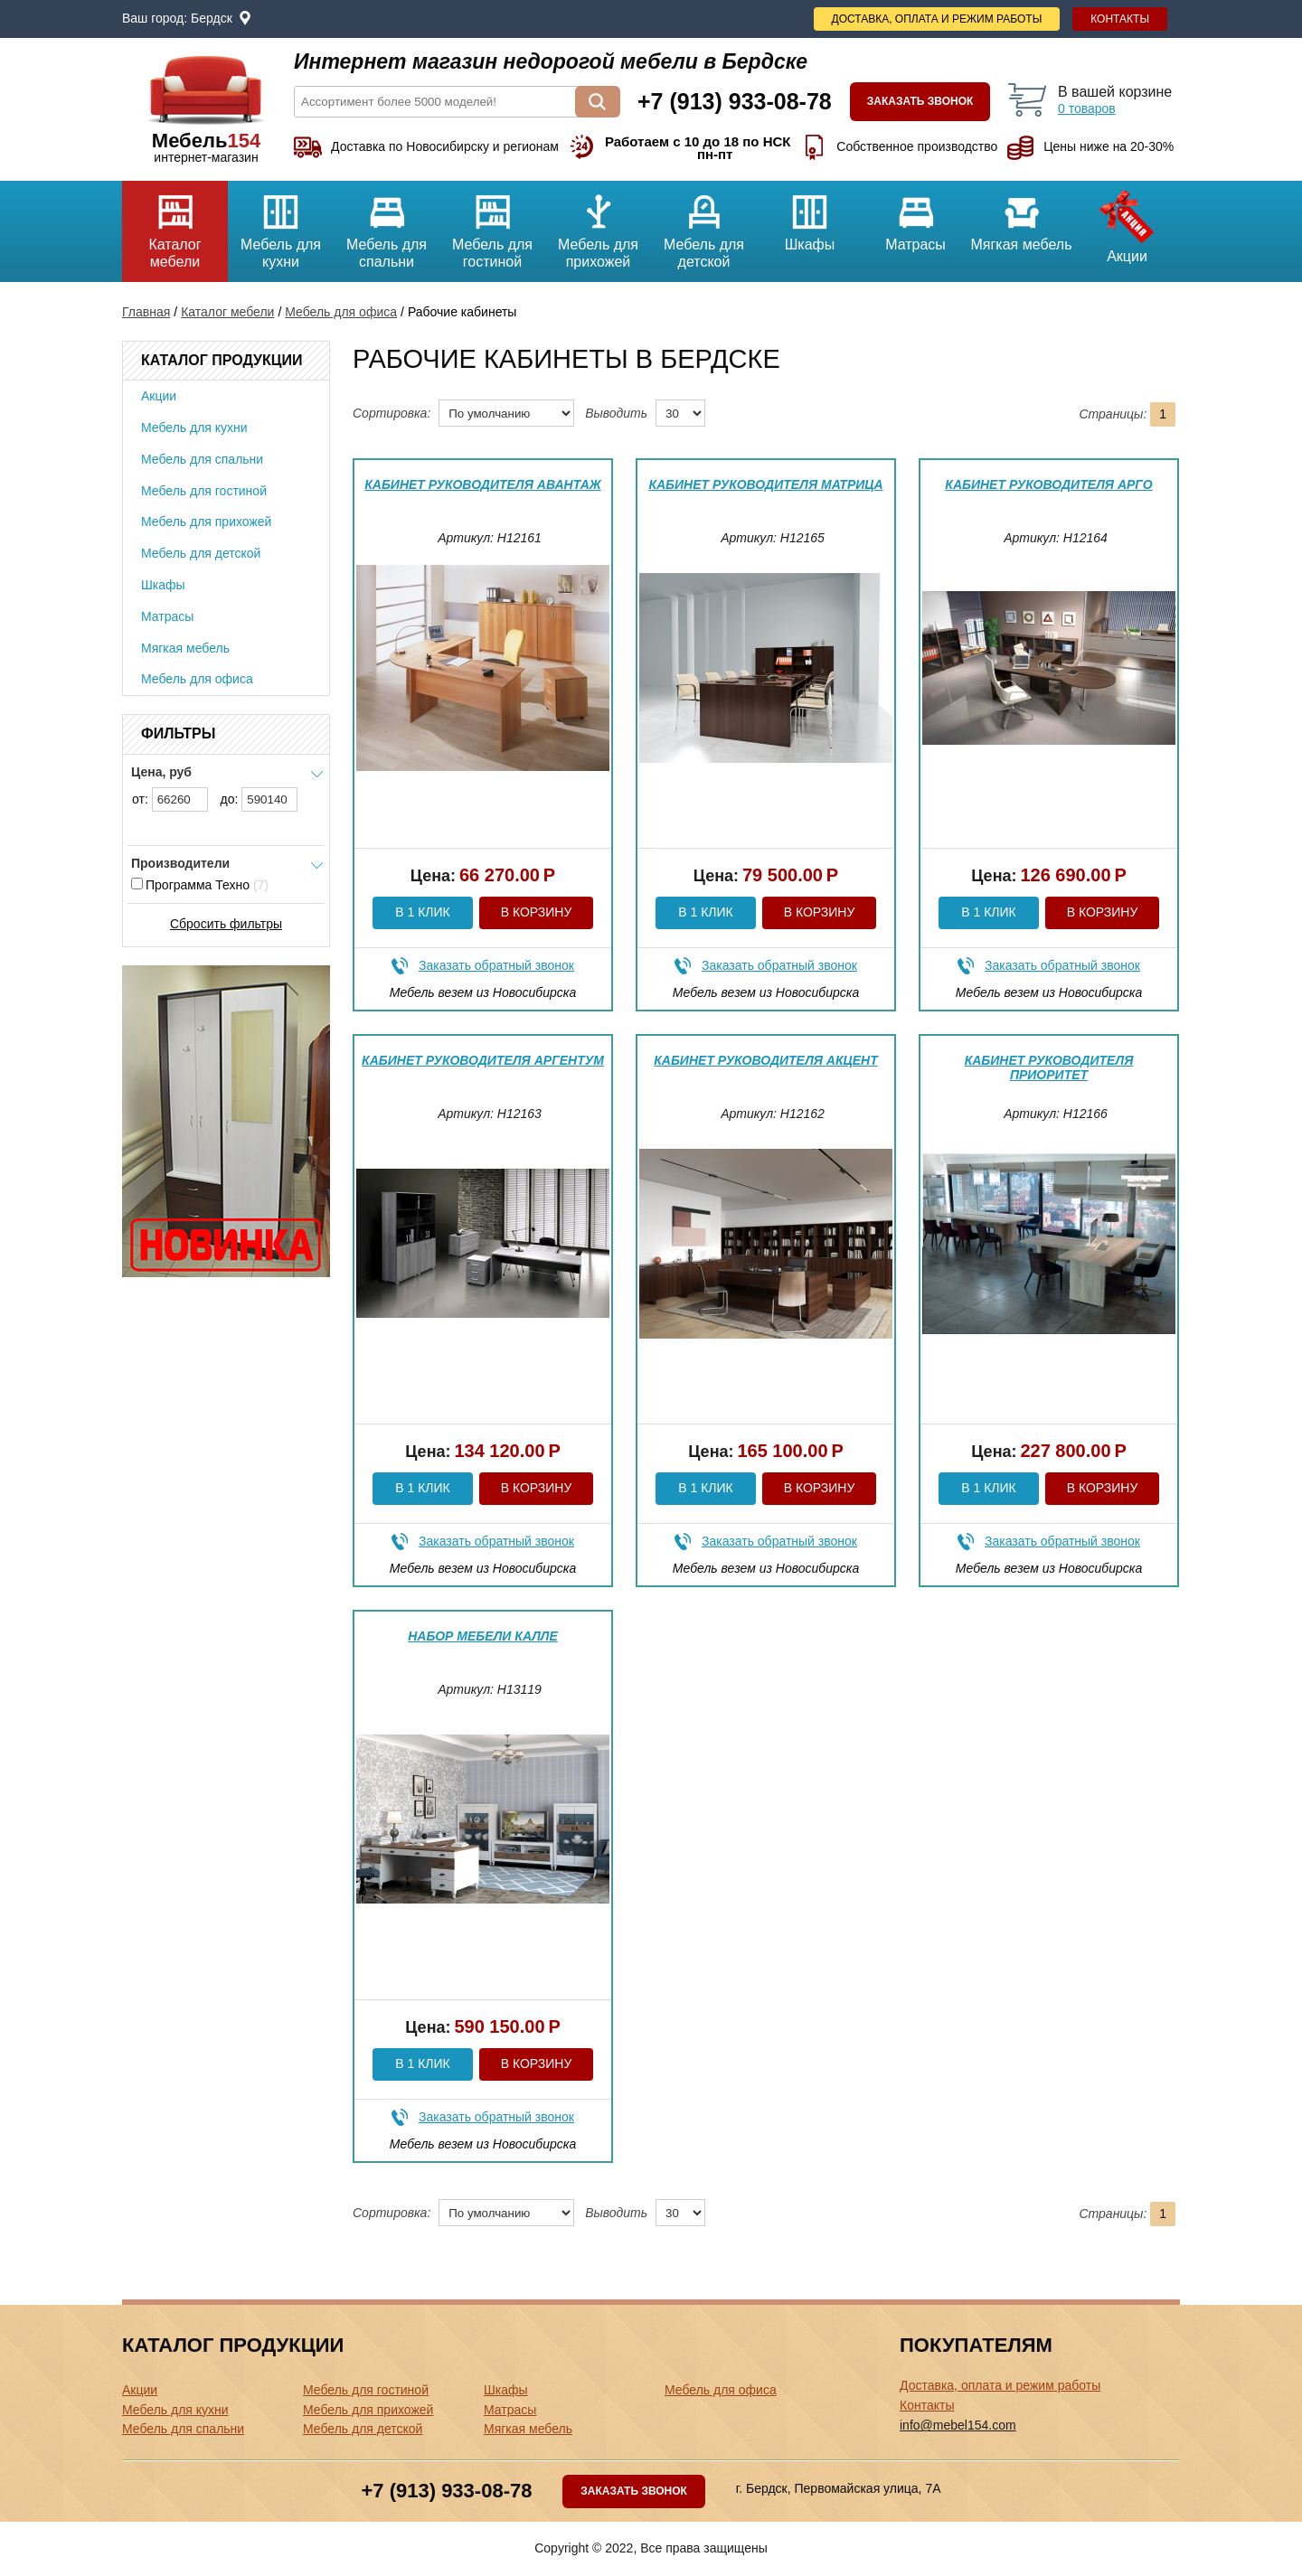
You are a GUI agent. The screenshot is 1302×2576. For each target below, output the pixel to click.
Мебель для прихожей (598, 225)
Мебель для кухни (281, 225)
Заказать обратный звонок (496, 965)
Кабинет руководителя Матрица (765, 484)
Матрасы (915, 216)
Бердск (211, 18)
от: (170, 799)
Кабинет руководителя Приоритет (1049, 1067)
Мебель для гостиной (492, 225)
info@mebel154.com (958, 2425)
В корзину (536, 912)
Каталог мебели (175, 225)
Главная (146, 312)
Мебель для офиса (341, 312)
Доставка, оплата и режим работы (937, 19)
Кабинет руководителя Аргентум (483, 1060)
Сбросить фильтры (226, 924)
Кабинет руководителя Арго (1048, 484)
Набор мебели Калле (483, 1636)
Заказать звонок (920, 101)
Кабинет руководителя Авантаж (482, 484)
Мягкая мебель (1021, 216)
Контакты (1119, 19)
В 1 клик (422, 912)
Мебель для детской (704, 225)
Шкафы (810, 216)
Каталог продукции (221, 360)
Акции (1127, 222)
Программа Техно (200, 885)
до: (259, 799)
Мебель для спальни (386, 225)
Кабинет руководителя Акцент (766, 1060)
